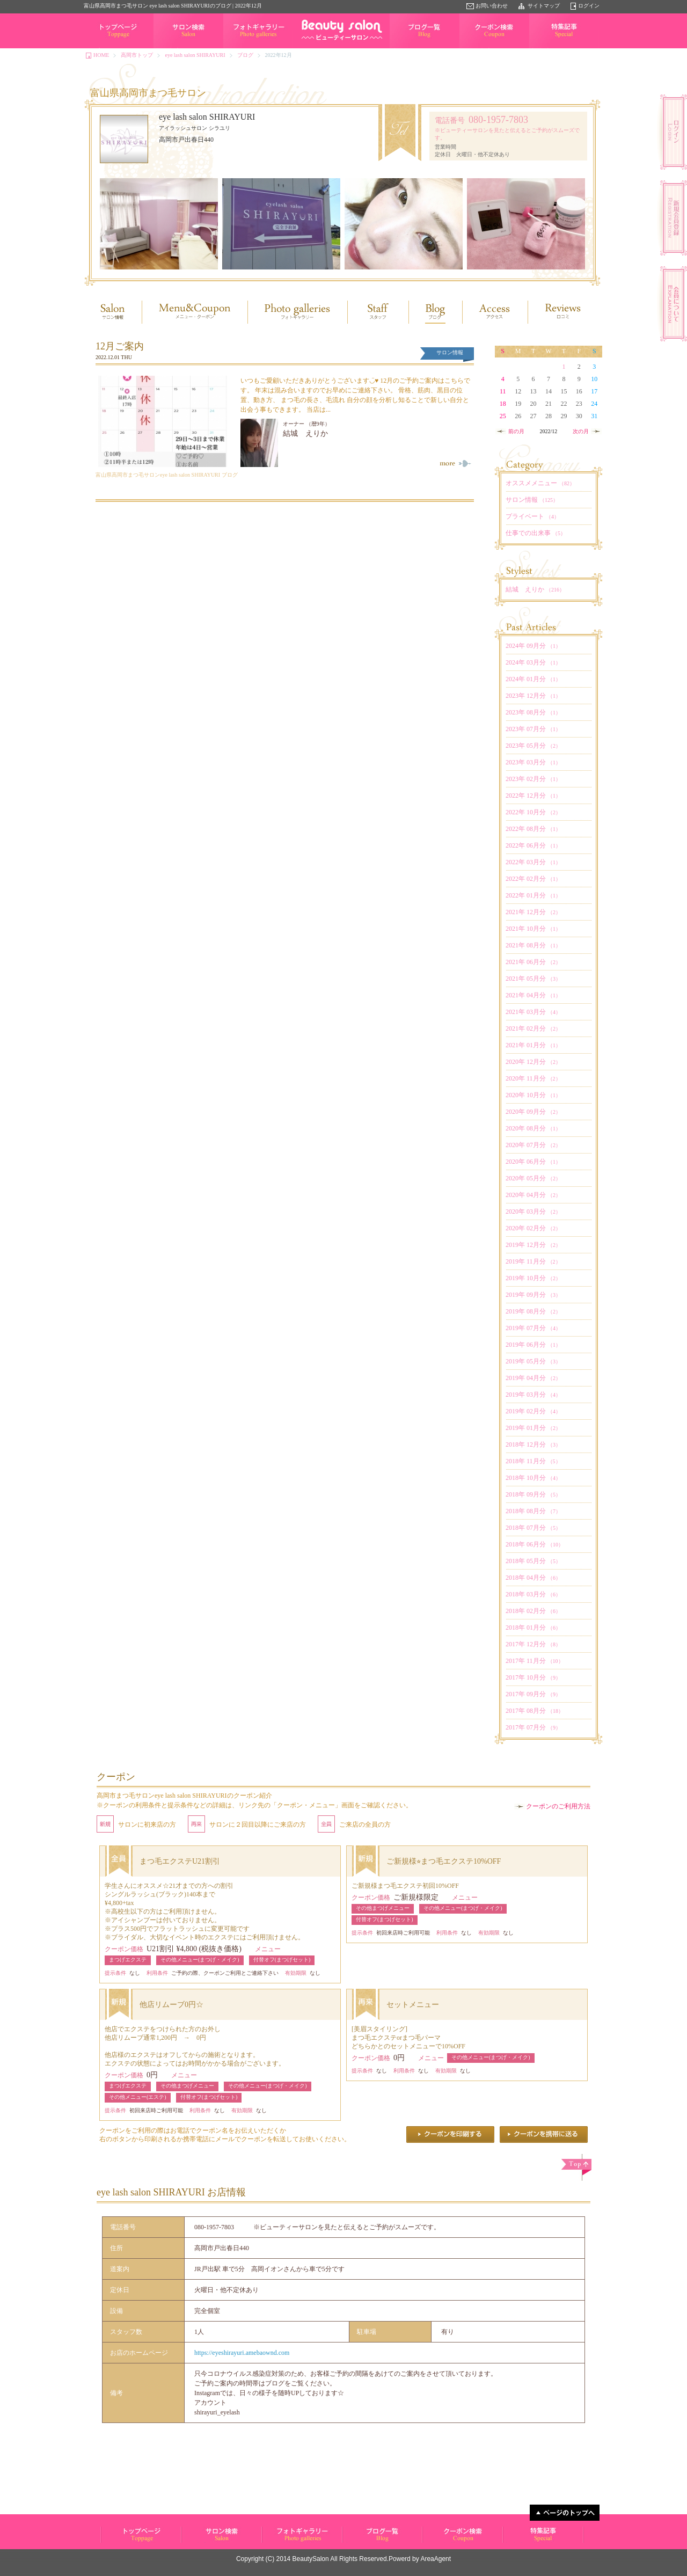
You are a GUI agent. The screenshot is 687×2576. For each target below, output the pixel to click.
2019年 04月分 (533, 1378)
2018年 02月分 (533, 1611)
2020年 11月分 (533, 1078)
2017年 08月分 (535, 1710)
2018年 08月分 (533, 1511)
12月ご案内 (120, 346)
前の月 (516, 431)
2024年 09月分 (533, 646)
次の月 (581, 431)
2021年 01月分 (533, 1045)
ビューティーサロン (124, 2542)
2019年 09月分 (533, 1294)
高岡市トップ (137, 55)
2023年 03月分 (533, 762)
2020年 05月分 (533, 1178)
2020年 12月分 (533, 1062)
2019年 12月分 (533, 1245)
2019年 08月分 (533, 1311)
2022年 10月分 (533, 812)
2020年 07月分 (533, 1145)
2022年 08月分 (533, 829)
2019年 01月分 (533, 1428)
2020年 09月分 (533, 1111)
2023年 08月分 (533, 712)
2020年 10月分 (533, 1095)
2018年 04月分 (533, 1577)
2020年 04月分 (533, 1195)
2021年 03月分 (533, 1012)
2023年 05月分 (533, 745)
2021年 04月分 (533, 995)
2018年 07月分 (533, 1527)
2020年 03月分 (533, 1211)
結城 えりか (305, 433)
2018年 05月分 (533, 1561)
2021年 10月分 (533, 928)
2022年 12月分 (533, 795)
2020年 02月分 (533, 1228)
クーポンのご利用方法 (558, 1806)
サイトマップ (544, 6)
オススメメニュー (540, 483)
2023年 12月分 (533, 695)
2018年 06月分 (535, 1544)
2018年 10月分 (533, 1478)
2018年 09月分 (533, 1494)
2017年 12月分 (533, 1644)
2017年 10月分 (533, 1677)
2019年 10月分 (533, 1278)
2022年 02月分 (533, 878)
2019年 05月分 (533, 1361)
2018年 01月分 (533, 1627)
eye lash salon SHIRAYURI (195, 55)
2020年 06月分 (533, 1161)
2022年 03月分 (533, 862)
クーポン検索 (438, 2542)
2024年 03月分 (533, 662)
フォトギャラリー (282, 2542)
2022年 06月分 (533, 845)
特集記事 (513, 2542)
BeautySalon (311, 2559)
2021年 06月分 (533, 962)
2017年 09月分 (533, 1694)
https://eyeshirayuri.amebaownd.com (241, 2352)
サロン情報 (532, 499)
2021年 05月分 (533, 978)
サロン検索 (194, 2542)
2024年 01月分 (533, 679)
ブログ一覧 (355, 2542)
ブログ (245, 55)
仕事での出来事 (536, 533)
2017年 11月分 (535, 1661)
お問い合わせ (492, 6)
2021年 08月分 (533, 945)
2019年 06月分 (533, 1344)
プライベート (532, 516)
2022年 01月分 (533, 895)
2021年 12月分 (533, 912)
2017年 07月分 (533, 1727)
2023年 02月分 (533, 779)
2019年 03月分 (533, 1394)
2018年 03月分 (533, 1594)
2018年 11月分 (533, 1461)
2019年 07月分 (533, 1328)
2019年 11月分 (533, 1261)
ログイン (589, 6)
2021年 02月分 (533, 1028)
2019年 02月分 (533, 1411)
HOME (101, 55)
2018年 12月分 (533, 1444)
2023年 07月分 (533, 729)
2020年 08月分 (533, 1128)
